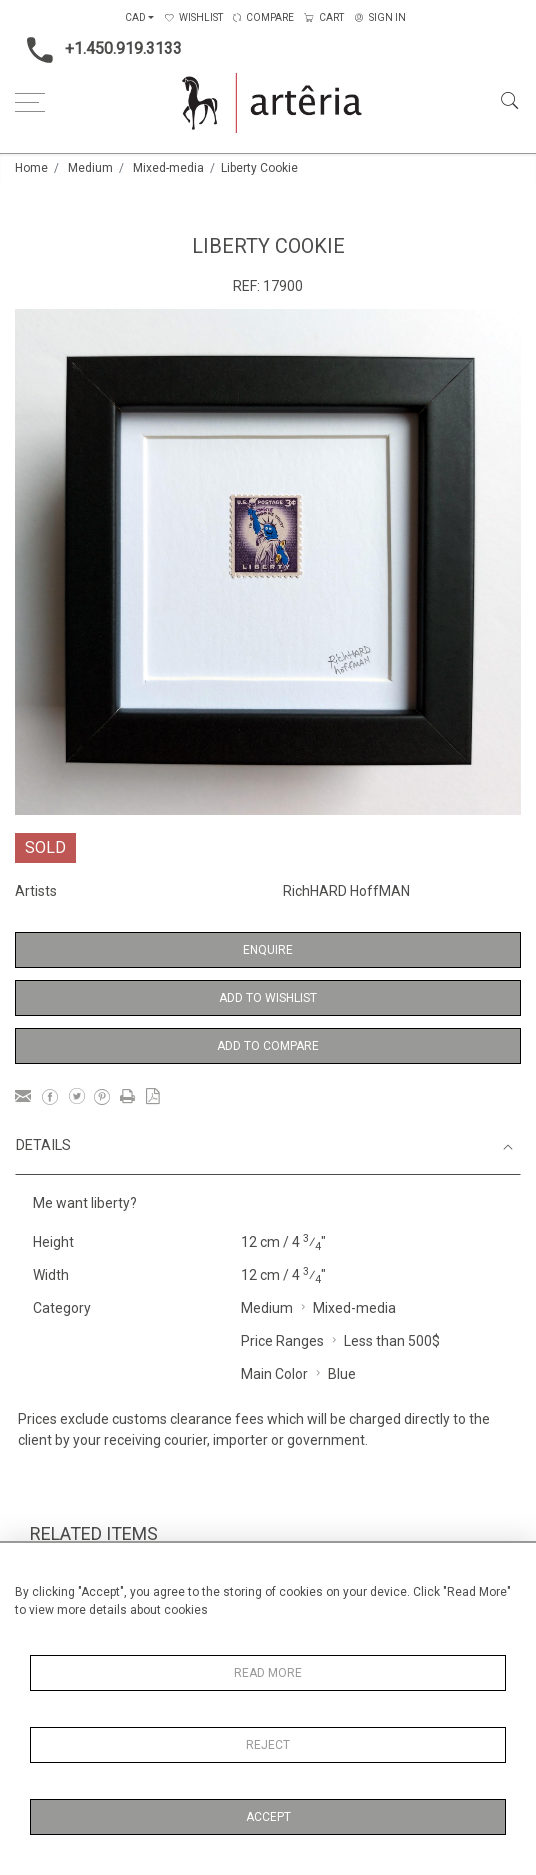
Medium (90, 168)
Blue (342, 1374)
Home (31, 168)
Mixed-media (168, 168)
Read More (268, 1673)
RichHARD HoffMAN (346, 891)
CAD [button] (135, 17)
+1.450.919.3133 (98, 50)
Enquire (268, 950)
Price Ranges (282, 1341)
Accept (268, 1817)
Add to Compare (268, 1046)
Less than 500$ (392, 1341)
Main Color (274, 1374)
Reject (268, 1745)
